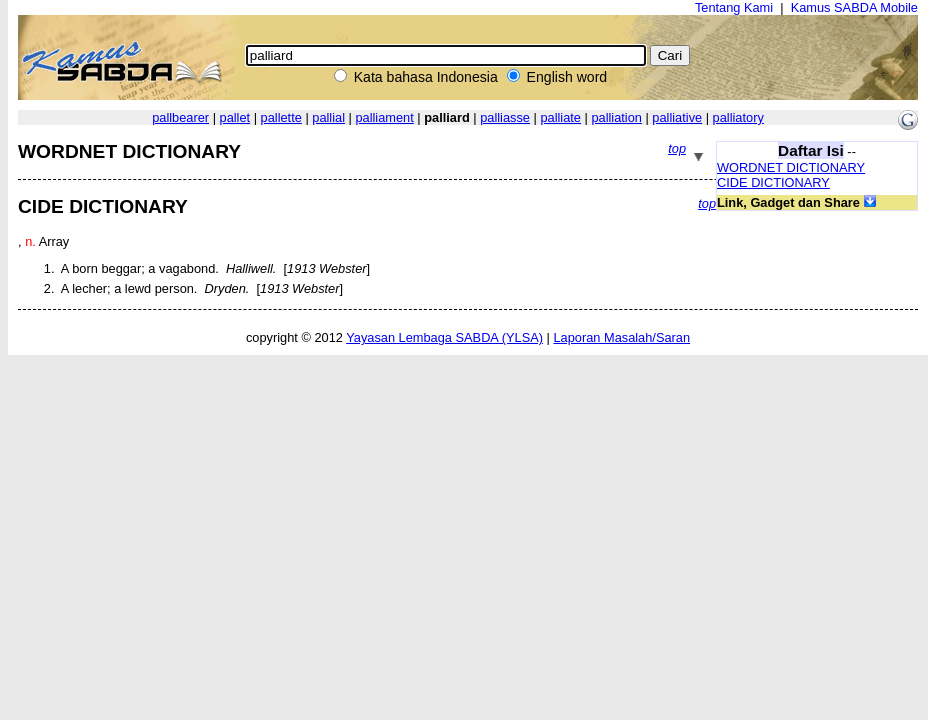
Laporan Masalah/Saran (621, 337)
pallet (235, 117)
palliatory (738, 117)
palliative (677, 117)
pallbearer (180, 117)
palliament (384, 117)
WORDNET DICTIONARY (791, 167)
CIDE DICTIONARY (773, 182)
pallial (328, 117)
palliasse (505, 117)
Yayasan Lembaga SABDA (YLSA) (444, 337)
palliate (560, 117)
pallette (281, 117)
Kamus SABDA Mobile (854, 7)
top (677, 148)
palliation (616, 117)
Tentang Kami (734, 7)
